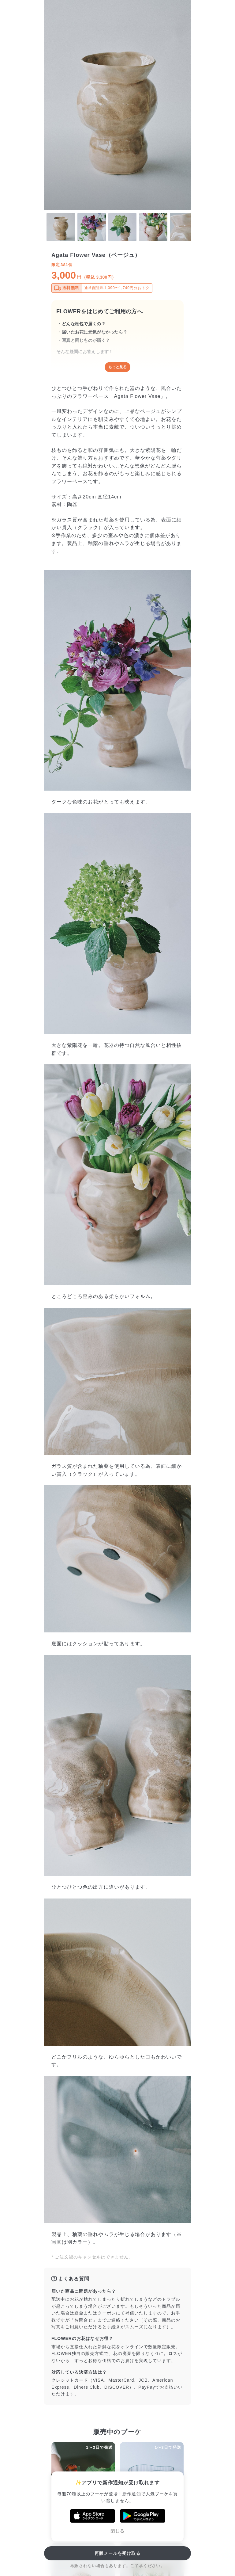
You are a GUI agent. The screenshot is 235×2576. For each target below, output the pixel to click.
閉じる (117, 2530)
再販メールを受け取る (118, 2553)
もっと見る (117, 367)
